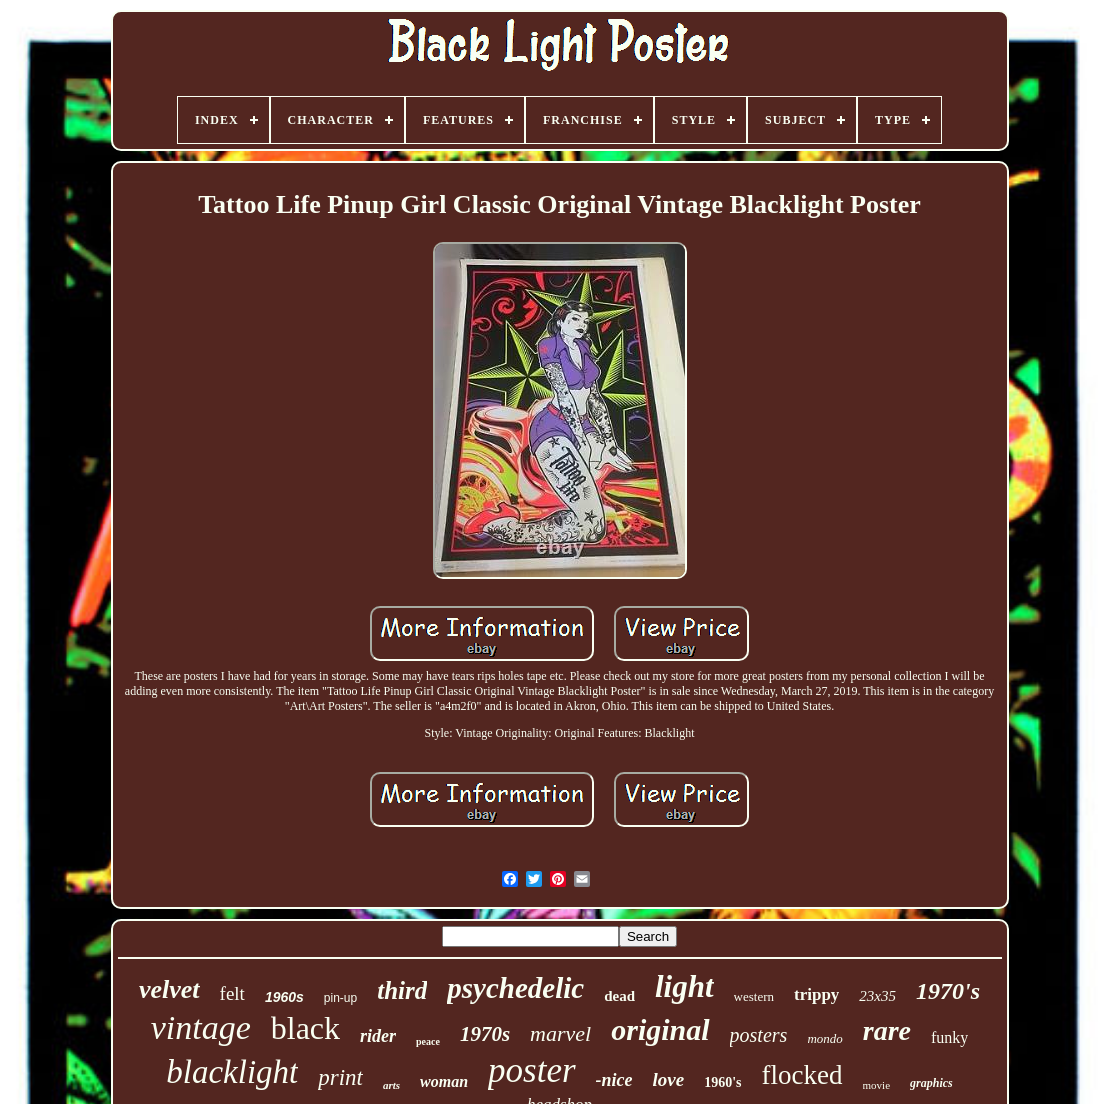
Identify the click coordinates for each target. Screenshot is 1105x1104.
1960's (722, 1082)
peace (428, 1041)
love (669, 1079)
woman (444, 1081)
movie (877, 1085)
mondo (824, 1038)
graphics (931, 1083)
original (660, 1029)
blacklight (232, 1072)
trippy (816, 994)
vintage (201, 1027)
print (340, 1077)
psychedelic (515, 988)
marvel (560, 1033)
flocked (802, 1075)
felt (232, 993)
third (402, 990)
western (754, 996)
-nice (614, 1080)
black (305, 1028)
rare (887, 1030)
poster (532, 1070)
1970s (485, 1034)
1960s (284, 997)
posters (759, 1035)
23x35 (877, 996)
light (684, 986)
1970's (948, 991)
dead (619, 996)
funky (949, 1037)
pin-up (340, 998)
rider (378, 1036)
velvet (169, 989)
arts (391, 1085)
